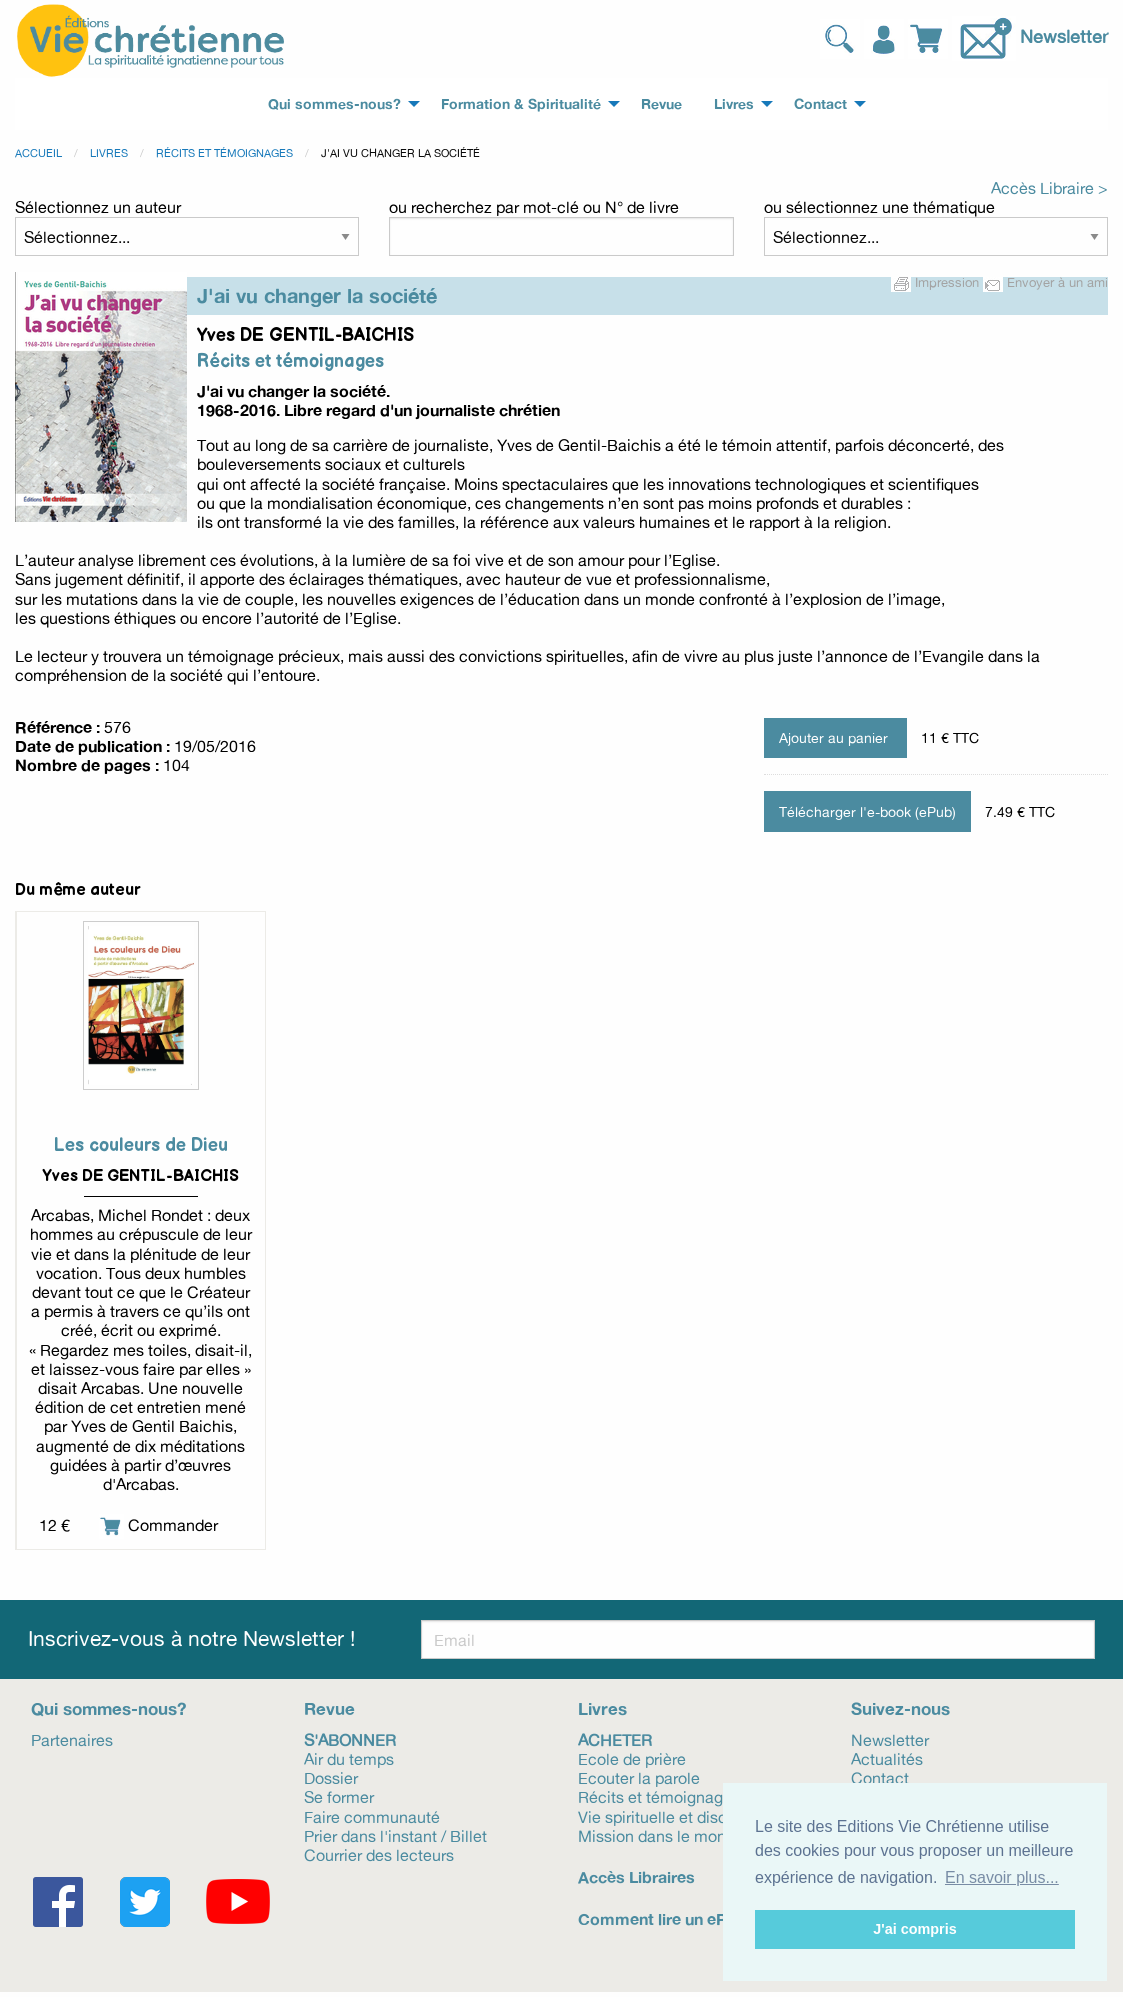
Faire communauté (372, 1816)
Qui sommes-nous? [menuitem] (334, 104)
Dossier (331, 1777)
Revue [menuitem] (661, 104)
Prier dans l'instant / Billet (395, 1835)
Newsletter (1064, 36)
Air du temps (349, 1758)
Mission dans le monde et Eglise (694, 1835)
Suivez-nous (900, 1708)
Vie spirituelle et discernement (687, 1816)
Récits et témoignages (224, 153)
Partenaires (72, 1739)
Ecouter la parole (639, 1777)
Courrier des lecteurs (379, 1854)
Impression (937, 282)
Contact (880, 1777)
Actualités (887, 1758)
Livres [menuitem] (734, 104)
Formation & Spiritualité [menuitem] (521, 104)
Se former (339, 1796)
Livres (109, 153)
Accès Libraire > (1049, 188)
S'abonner (350, 1739)
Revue (329, 1708)
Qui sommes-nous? (108, 1708)
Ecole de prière (632, 1758)
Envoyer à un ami (1045, 282)
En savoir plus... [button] (1002, 1877)
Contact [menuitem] (820, 104)
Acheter (615, 1739)
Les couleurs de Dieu (141, 1145)
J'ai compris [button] (914, 1929)
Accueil (38, 153)
